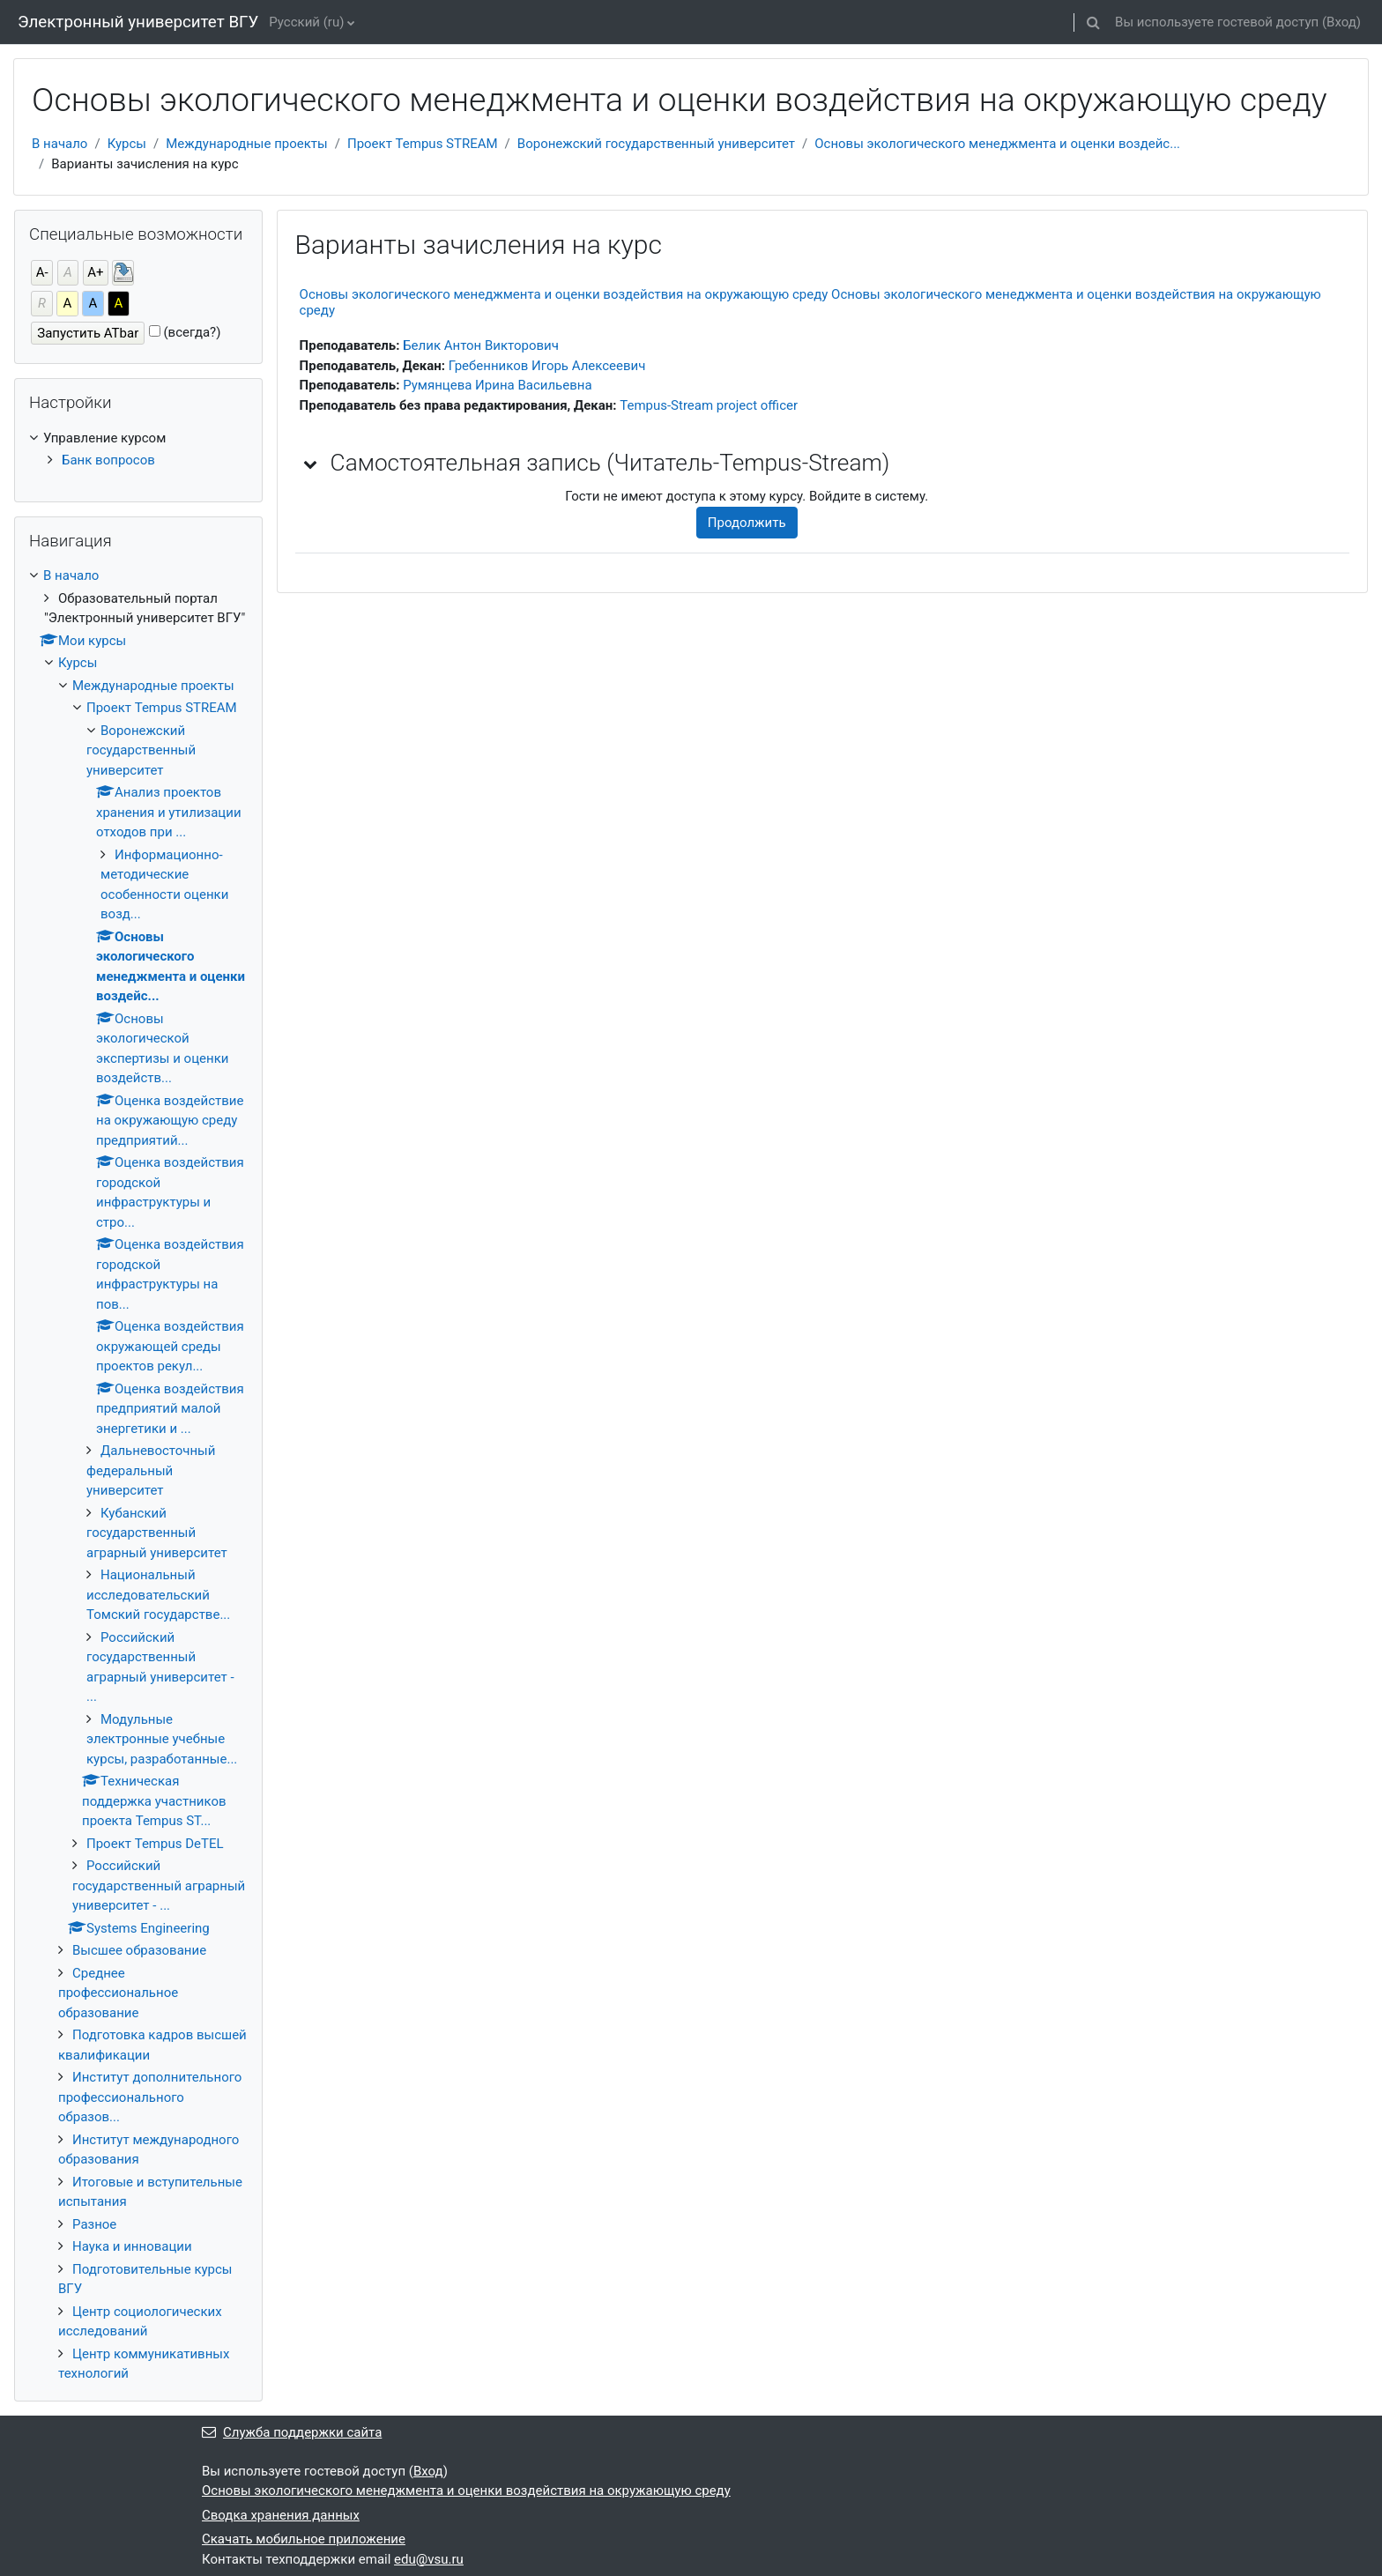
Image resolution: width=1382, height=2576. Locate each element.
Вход (1341, 22)
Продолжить (747, 523)
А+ (95, 272)
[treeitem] (138, 449)
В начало (59, 144)
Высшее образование (139, 1950)
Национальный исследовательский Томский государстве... (158, 1594)
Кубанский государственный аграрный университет (156, 1533)
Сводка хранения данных (281, 2515)
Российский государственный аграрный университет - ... (158, 1885)
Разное (94, 2224)
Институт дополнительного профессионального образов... (149, 2097)
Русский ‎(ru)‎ (306, 22)
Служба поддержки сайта (292, 2432)
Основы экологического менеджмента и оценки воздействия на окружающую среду (466, 2490)
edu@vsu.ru (429, 2559)
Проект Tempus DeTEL (155, 1844)
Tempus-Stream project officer (709, 405)
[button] (1093, 22)
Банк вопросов (108, 460)
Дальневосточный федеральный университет (150, 1470)
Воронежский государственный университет (656, 144)
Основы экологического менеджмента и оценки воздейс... (997, 144)
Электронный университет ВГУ (138, 22)
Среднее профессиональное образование (118, 1993)
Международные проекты (247, 144)
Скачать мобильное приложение (303, 2539)
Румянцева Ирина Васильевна (497, 385)
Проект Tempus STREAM (422, 144)
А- (42, 272)
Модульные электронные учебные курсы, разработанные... (161, 1739)
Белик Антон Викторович (481, 345)
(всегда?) (191, 332)
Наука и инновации (132, 2246)
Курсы (127, 144)
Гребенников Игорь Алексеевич (547, 366)
